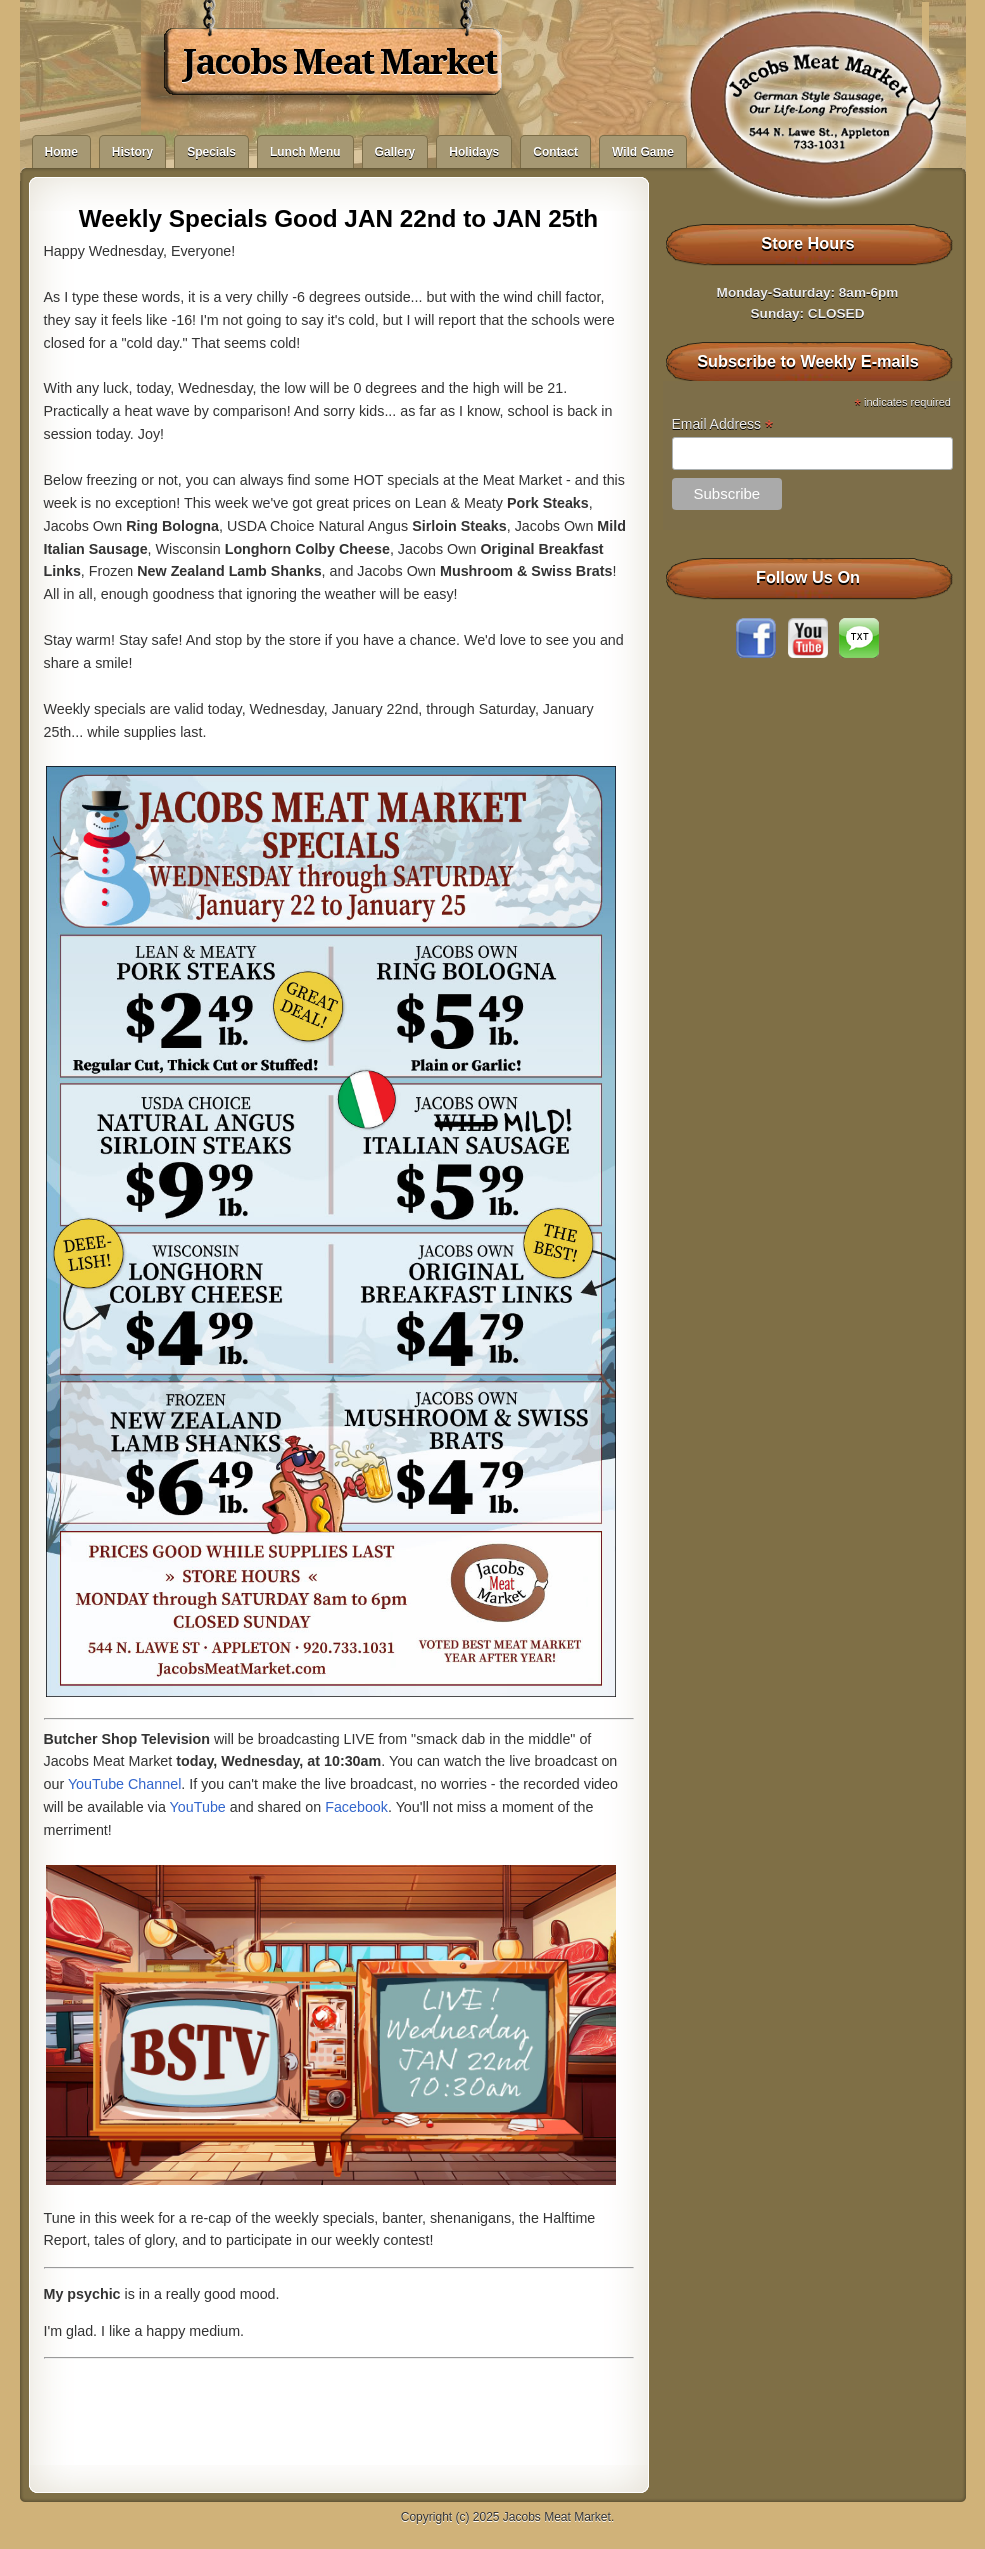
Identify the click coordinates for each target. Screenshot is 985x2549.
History (132, 152)
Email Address (723, 424)
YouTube (198, 1807)
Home (61, 152)
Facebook (356, 1807)
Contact (555, 152)
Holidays (474, 152)
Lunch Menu (305, 152)
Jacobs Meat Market (339, 62)
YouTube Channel (124, 1784)
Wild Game (643, 152)
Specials (211, 152)
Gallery (395, 152)
